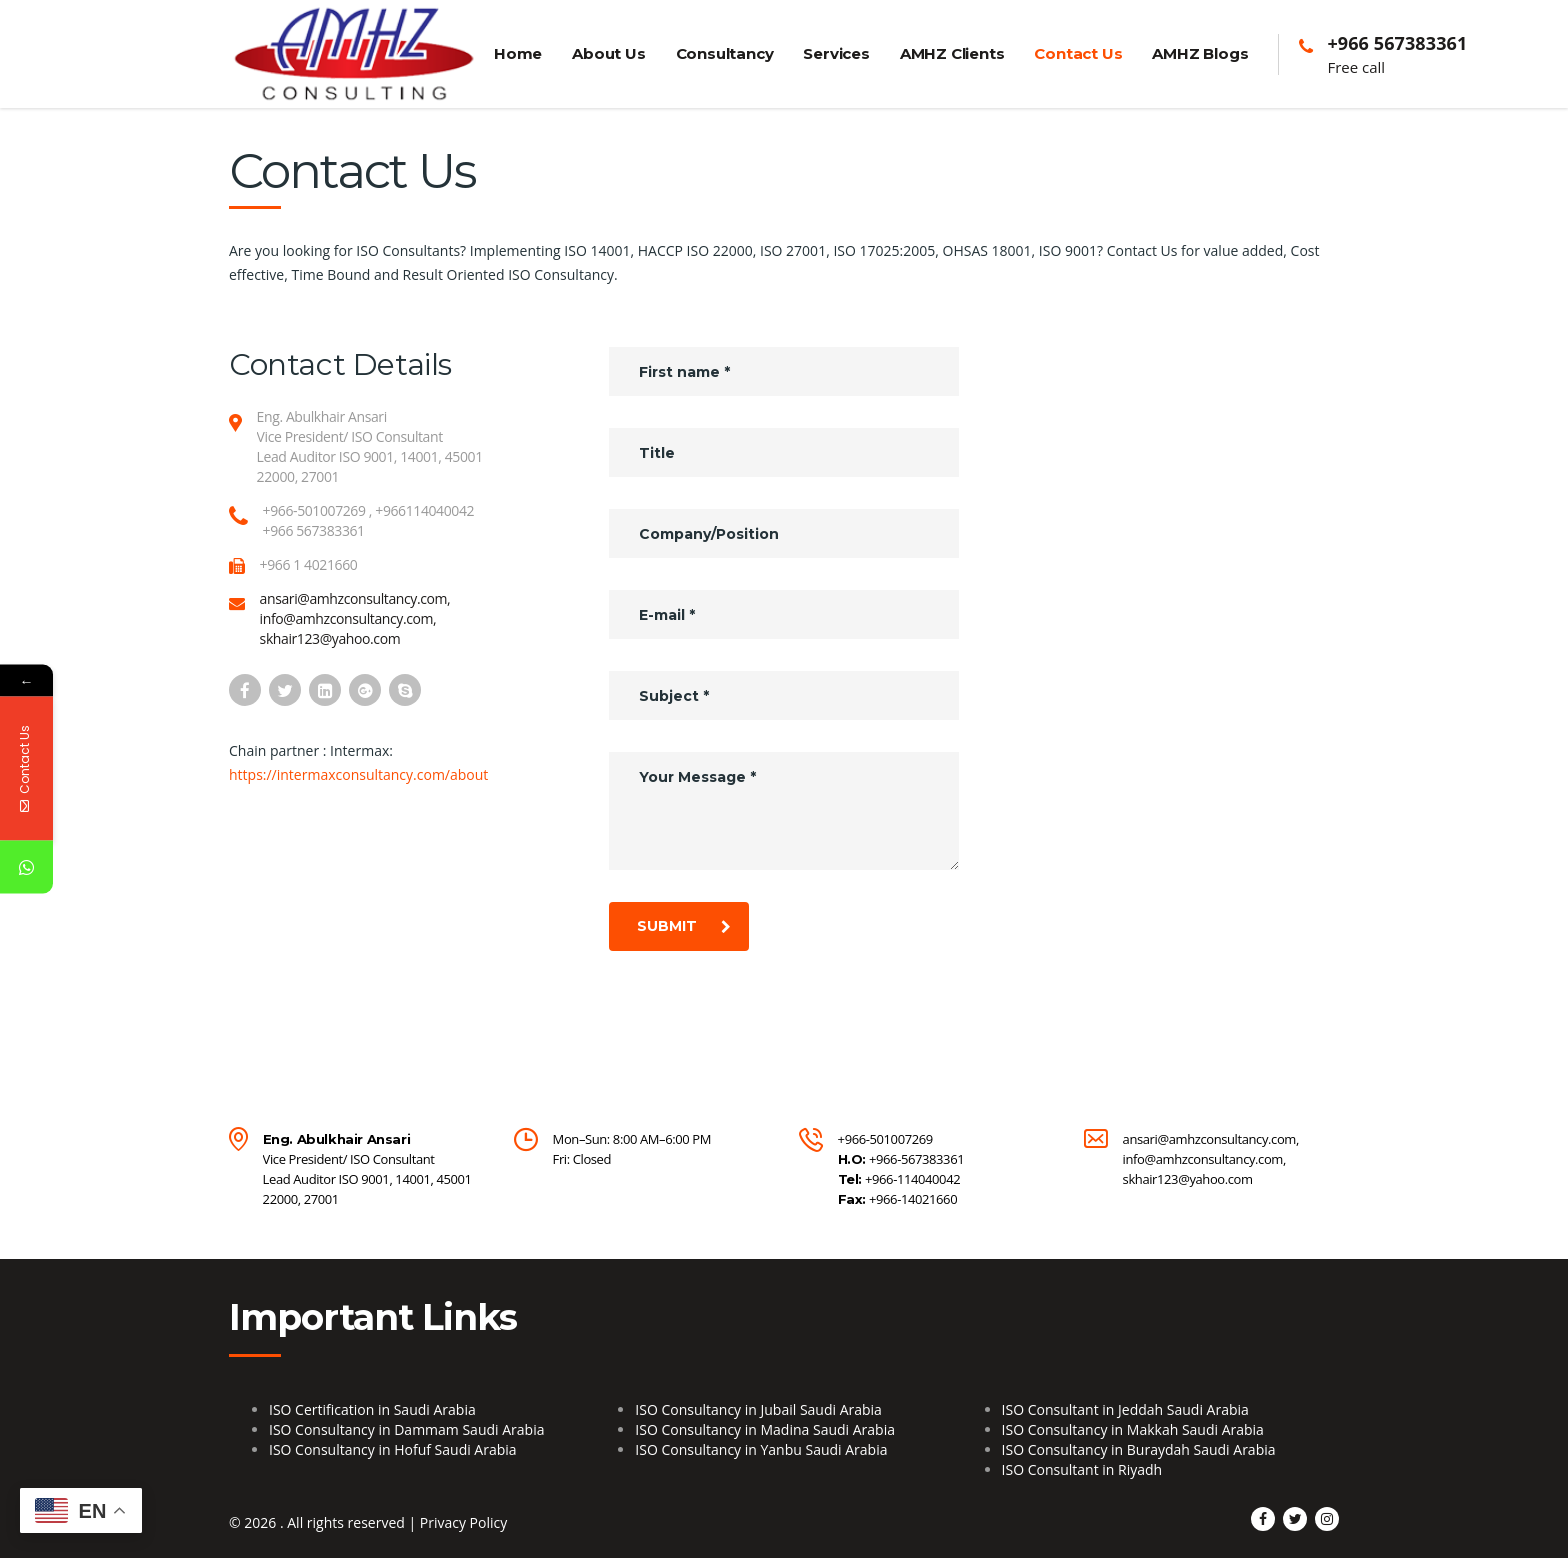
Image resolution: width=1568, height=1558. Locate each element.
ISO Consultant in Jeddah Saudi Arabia (1125, 1409)
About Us (608, 53)
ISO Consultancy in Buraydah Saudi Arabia (1139, 1449)
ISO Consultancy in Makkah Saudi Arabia (1133, 1429)
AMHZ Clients (952, 53)
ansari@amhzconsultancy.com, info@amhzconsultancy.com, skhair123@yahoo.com (355, 618)
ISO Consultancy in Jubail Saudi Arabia (758, 1409)
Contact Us (1078, 53)
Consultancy (725, 53)
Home (518, 53)
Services (836, 53)
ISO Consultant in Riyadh (1082, 1469)
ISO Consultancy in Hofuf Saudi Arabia (393, 1449)
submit (684, 926)
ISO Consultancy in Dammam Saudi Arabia (406, 1429)
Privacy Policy (463, 1522)
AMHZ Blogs (1200, 53)
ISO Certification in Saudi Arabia (372, 1409)
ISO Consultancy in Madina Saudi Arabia (765, 1429)
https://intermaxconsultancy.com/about (358, 774)
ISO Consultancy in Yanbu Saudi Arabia (761, 1449)
